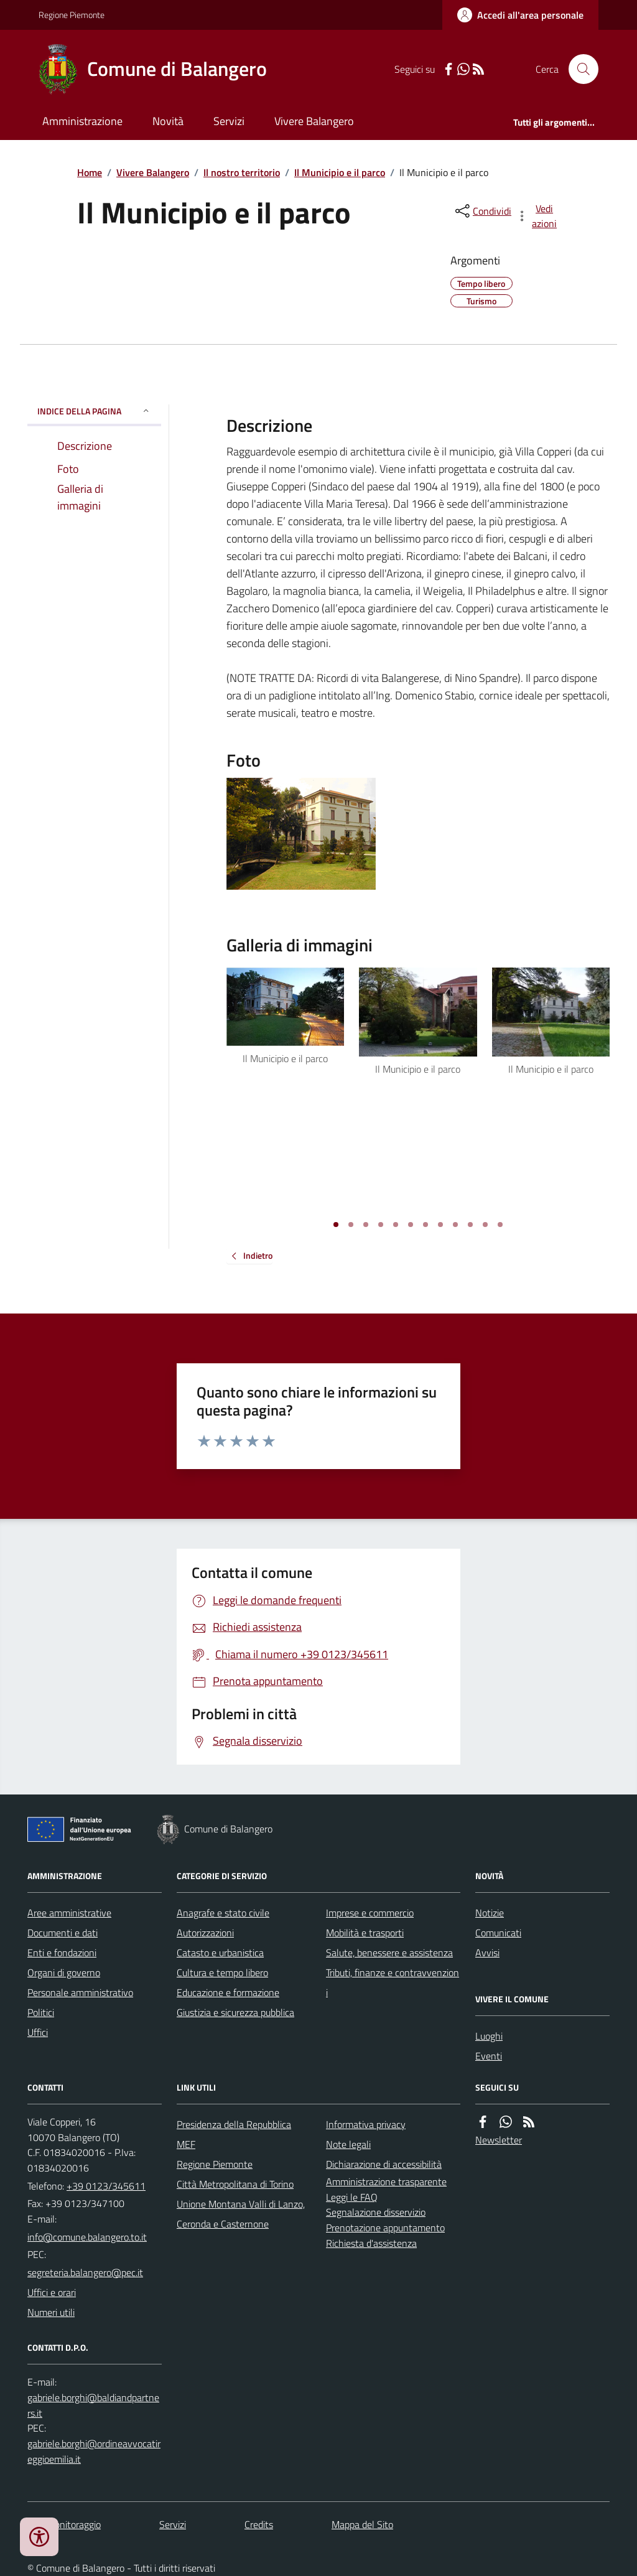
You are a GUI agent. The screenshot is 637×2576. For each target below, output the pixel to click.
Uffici (37, 2032)
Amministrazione (82, 121)
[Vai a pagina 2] (350, 1224)
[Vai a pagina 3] (365, 1224)
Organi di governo (63, 1972)
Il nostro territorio (241, 172)
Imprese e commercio (370, 1912)
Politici (40, 2012)
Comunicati (498, 1932)
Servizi (228, 121)
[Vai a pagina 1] (335, 1224)
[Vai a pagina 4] (380, 1224)
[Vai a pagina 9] (455, 1224)
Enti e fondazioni (61, 1952)
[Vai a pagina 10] (470, 1224)
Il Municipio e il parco (339, 172)
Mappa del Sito (362, 2524)
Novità (168, 121)
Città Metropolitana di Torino (235, 2184)
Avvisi (487, 1952)
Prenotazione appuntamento (385, 2227)
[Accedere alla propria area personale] (520, 15)
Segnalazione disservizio (375, 2212)
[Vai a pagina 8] (440, 1224)
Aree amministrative (69, 1912)
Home (89, 172)
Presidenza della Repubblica (234, 2124)
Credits (258, 2524)
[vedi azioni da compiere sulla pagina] (537, 216)
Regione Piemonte (72, 14)
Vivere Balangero (314, 121)
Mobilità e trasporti (365, 1932)
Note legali (348, 2144)
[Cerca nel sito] (578, 69)
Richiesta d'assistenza (371, 2243)
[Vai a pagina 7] (425, 1224)
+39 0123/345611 (106, 2185)
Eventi (488, 2055)
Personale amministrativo (80, 1992)
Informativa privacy (366, 2124)
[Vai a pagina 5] (395, 1224)
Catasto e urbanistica (220, 1952)
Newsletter (498, 2139)
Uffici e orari (51, 2292)
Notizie (489, 1912)
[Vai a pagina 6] (410, 1224)
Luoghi (489, 2035)
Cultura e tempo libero (222, 1972)
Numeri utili (51, 2312)
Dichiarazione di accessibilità (384, 2164)
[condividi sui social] (482, 211)
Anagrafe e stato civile (223, 1912)
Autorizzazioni (205, 1932)
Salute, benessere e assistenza (389, 1952)
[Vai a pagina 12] (500, 1224)
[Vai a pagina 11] (485, 1224)
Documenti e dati (62, 1932)
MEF (186, 2144)
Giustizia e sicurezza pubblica (235, 2012)
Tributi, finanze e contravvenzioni (392, 1982)
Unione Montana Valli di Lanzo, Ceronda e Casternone (241, 2213)
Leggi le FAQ (352, 2197)
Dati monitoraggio (64, 2524)
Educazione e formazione (228, 1992)
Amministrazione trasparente (386, 2181)
